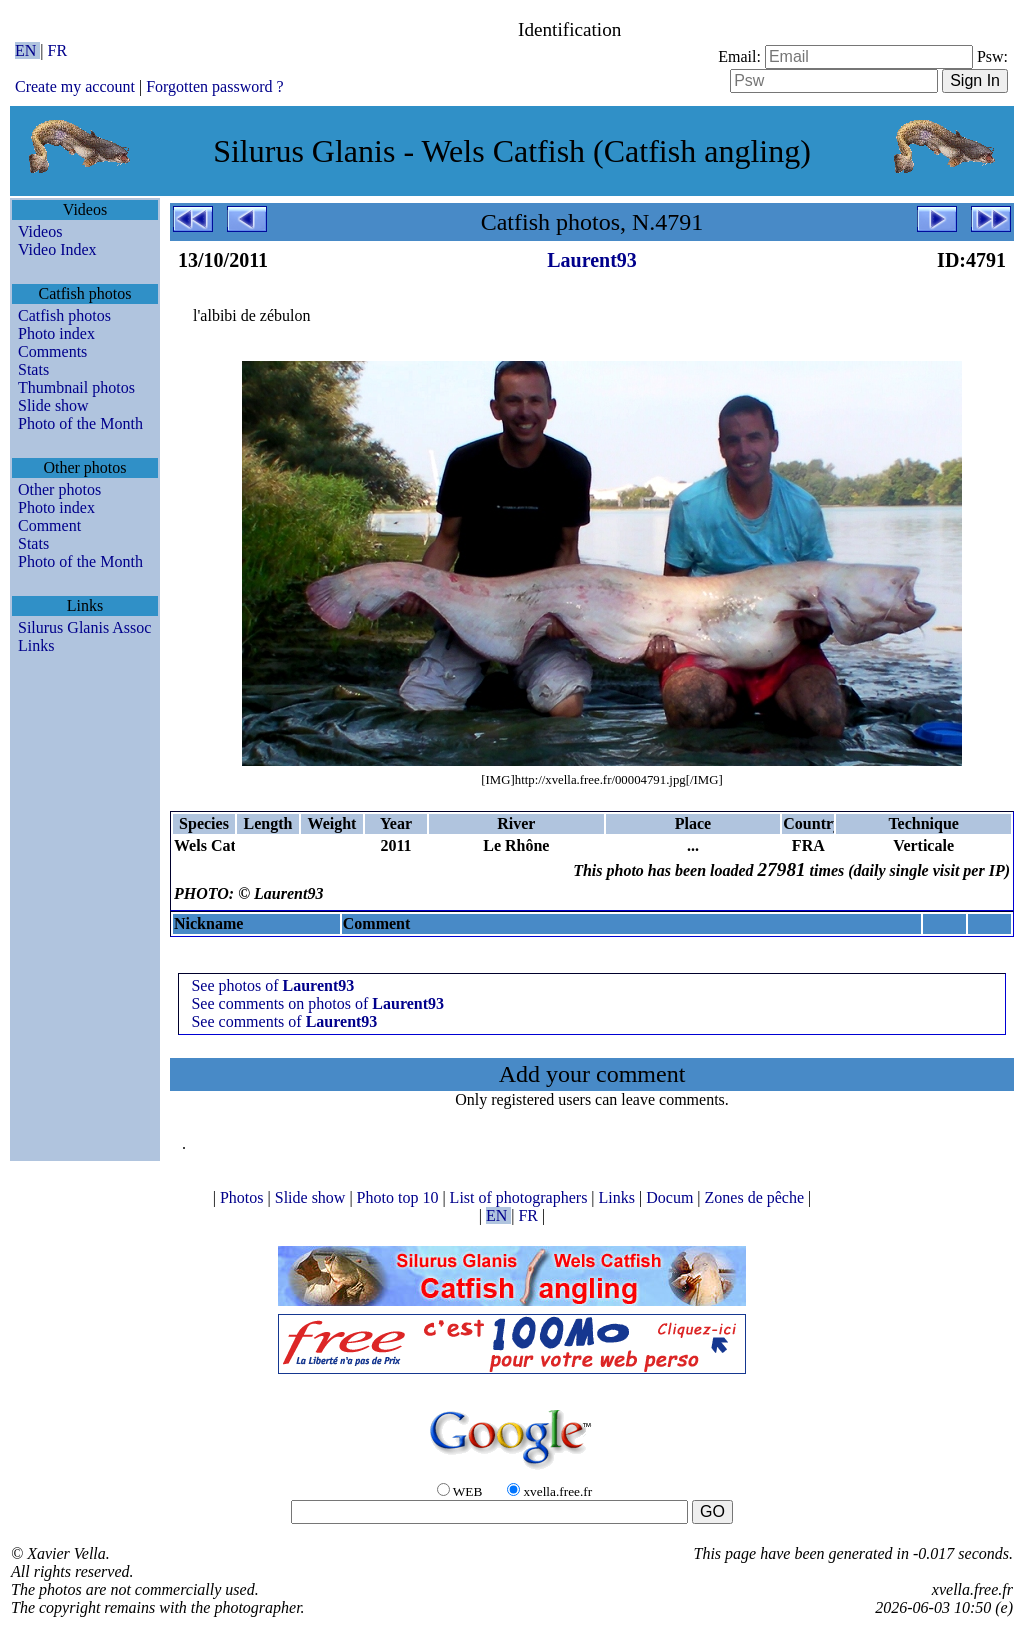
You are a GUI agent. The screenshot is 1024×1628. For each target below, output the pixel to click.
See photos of (272, 985)
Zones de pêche (757, 1197)
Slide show (53, 405)
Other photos (59, 489)
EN (27, 50)
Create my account (75, 86)
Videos (40, 231)
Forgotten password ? (214, 86)
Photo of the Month (80, 423)
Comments (52, 351)
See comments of (284, 1021)
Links (36, 645)
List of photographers (521, 1197)
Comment (49, 525)
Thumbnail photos (76, 387)
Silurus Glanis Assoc (84, 627)
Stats (33, 369)
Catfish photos (64, 315)
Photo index (56, 333)
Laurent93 (592, 260)
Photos (244, 1197)
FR (58, 50)
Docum (671, 1197)
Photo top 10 (400, 1197)
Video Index (57, 249)
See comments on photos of (317, 1003)
